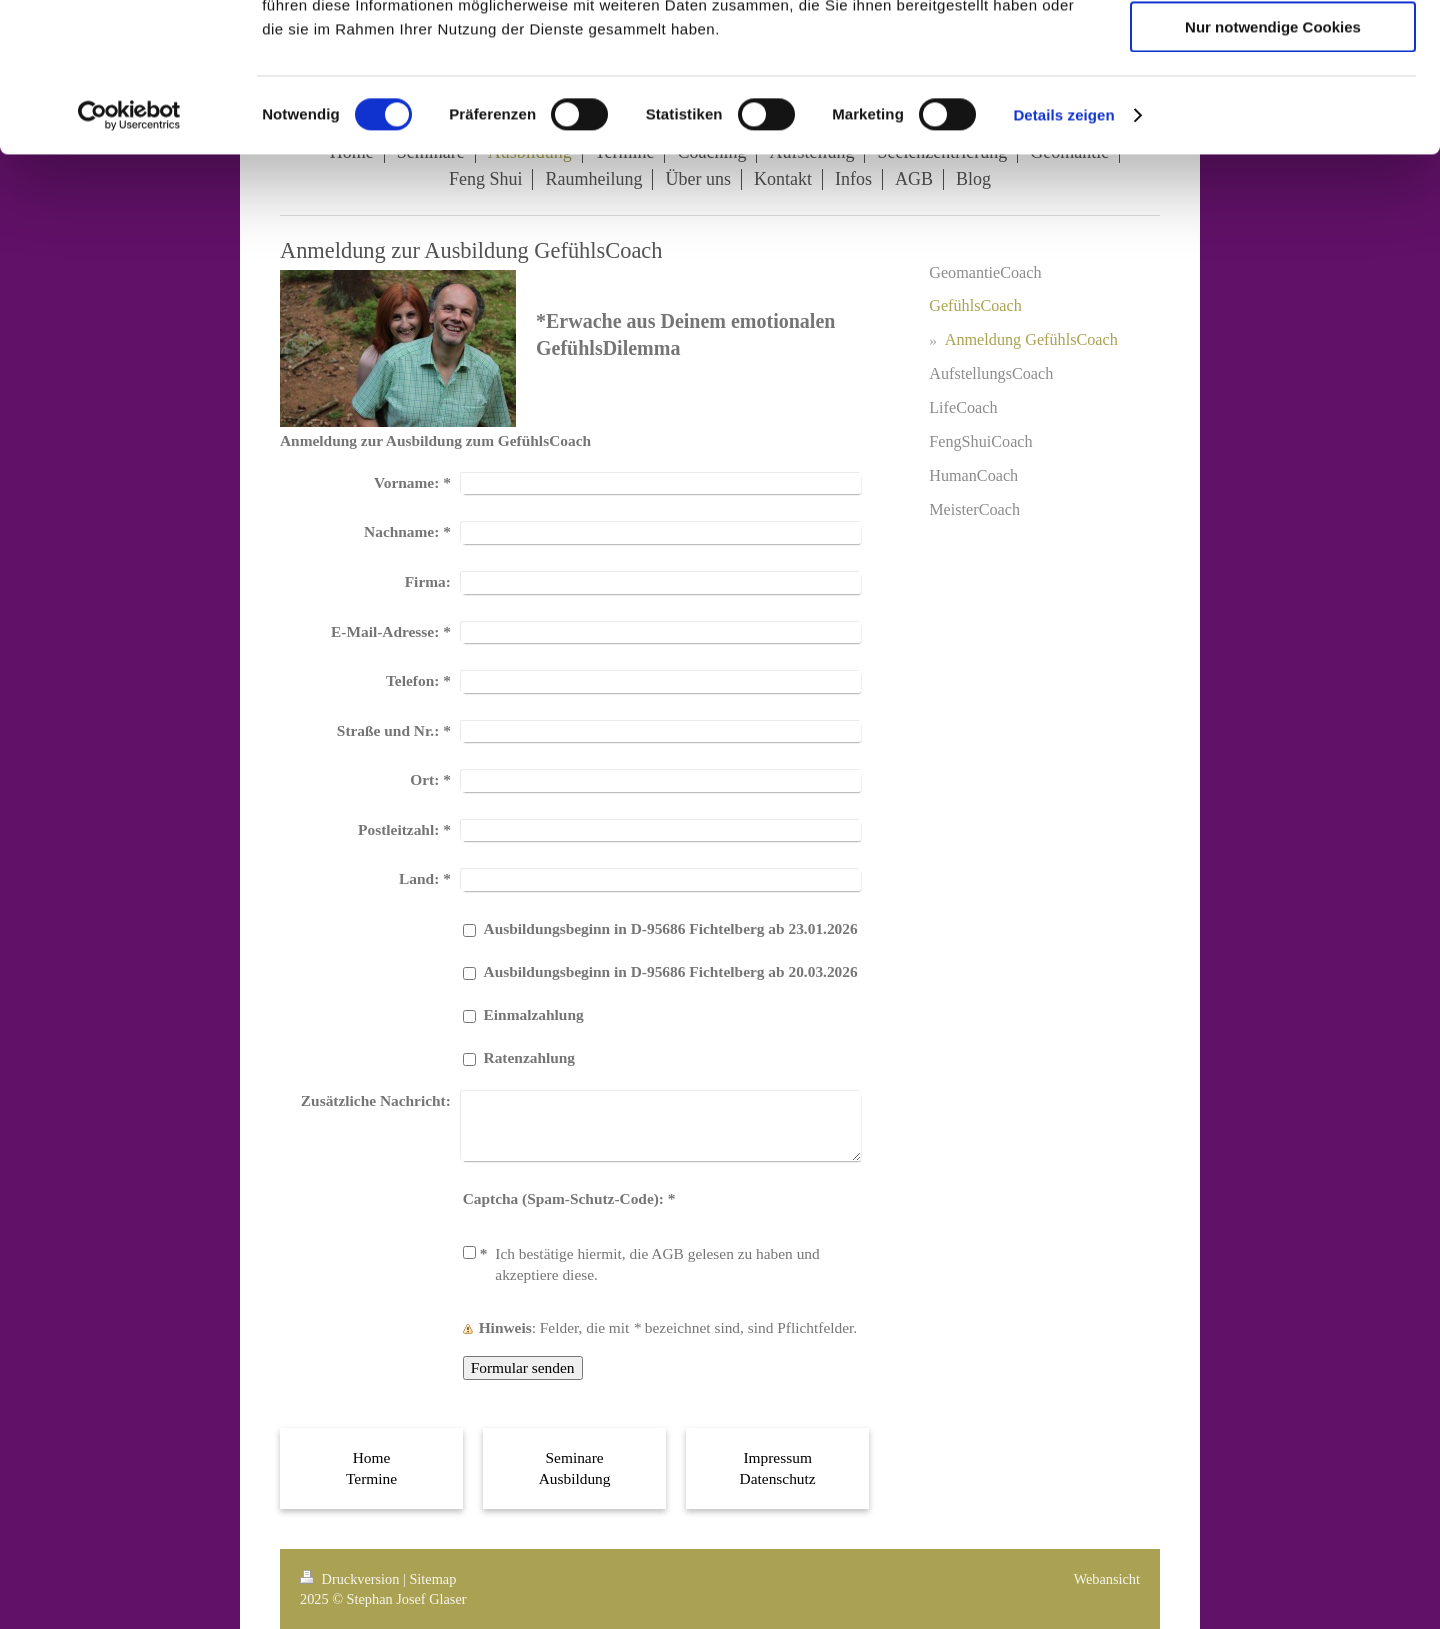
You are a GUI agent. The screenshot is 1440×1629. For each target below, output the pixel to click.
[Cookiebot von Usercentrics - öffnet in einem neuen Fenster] (129, 255)
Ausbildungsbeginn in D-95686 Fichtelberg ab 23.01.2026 (671, 928)
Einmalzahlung (534, 1014)
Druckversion (351, 1579)
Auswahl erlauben (1273, 108)
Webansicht (1107, 1579)
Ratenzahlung (530, 1057)
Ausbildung (575, 1478)
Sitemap (432, 1579)
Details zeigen (1063, 254)
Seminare (575, 1457)
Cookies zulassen (1273, 49)
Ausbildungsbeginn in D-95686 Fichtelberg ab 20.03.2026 (671, 971)
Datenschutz (778, 1478)
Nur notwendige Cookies (1273, 166)
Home (372, 1457)
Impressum (777, 1457)
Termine (371, 1478)
